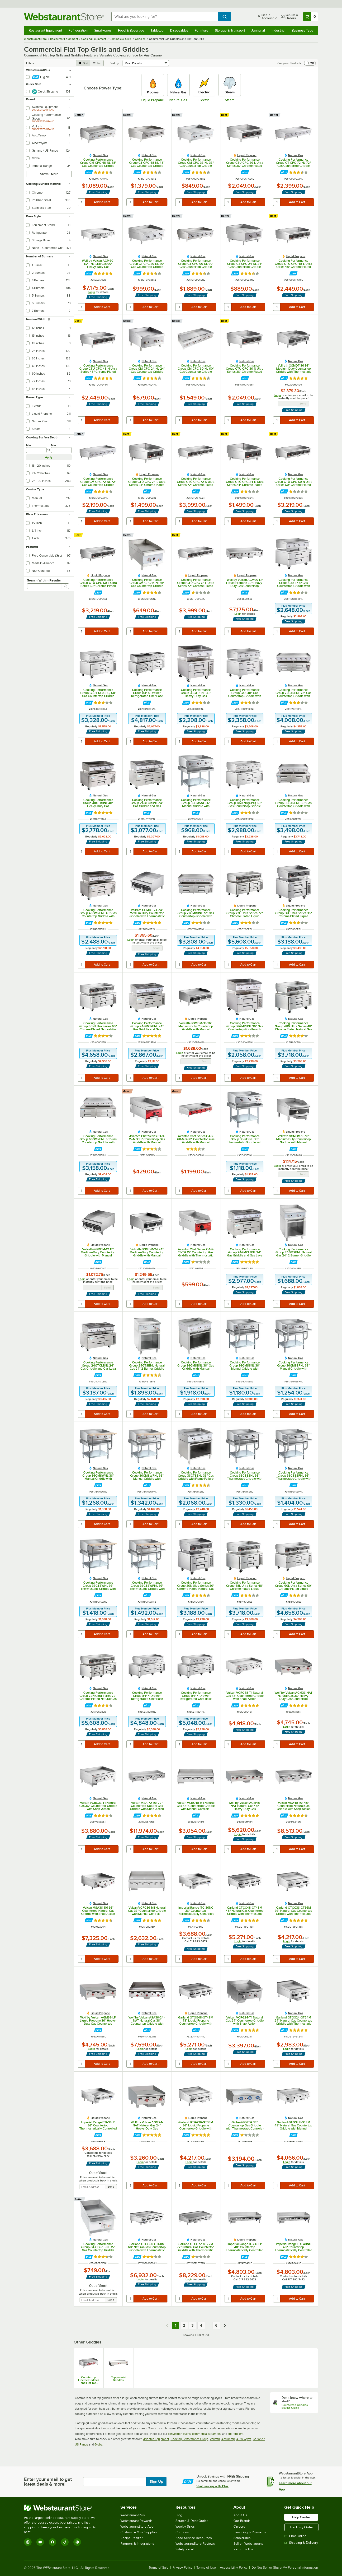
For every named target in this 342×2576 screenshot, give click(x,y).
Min (28, 445)
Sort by (114, 63)
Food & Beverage (131, 30)
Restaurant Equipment (45, 30)
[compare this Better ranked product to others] (79, 114)
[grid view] (83, 63)
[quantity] (82, 202)
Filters (30, 63)
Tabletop (157, 30)
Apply (48, 457)
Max (53, 445)
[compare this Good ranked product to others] (128, 1091)
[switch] (310, 63)
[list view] (97, 63)
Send (302, 403)
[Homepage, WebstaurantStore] (64, 16)
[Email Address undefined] (287, 403)
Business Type (302, 30)
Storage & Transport (230, 30)
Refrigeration (78, 30)
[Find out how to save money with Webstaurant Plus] (89, 172)
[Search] (65, 586)
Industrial (278, 30)
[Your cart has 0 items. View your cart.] (310, 16)
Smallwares (103, 30)
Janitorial (258, 30)
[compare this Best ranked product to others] (225, 114)
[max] (61, 450)
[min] (36, 450)
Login (91, 292)
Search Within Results (44, 580)
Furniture (201, 30)
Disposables (179, 30)
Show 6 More (49, 174)
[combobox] (164, 16)
